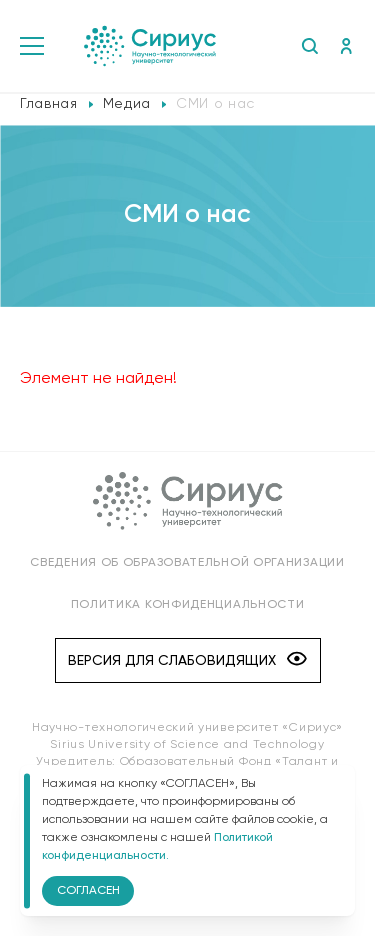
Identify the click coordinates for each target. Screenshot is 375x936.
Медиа (127, 104)
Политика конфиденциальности (188, 605)
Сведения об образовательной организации (187, 563)
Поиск (309, 46)
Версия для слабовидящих (187, 660)
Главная (49, 104)
